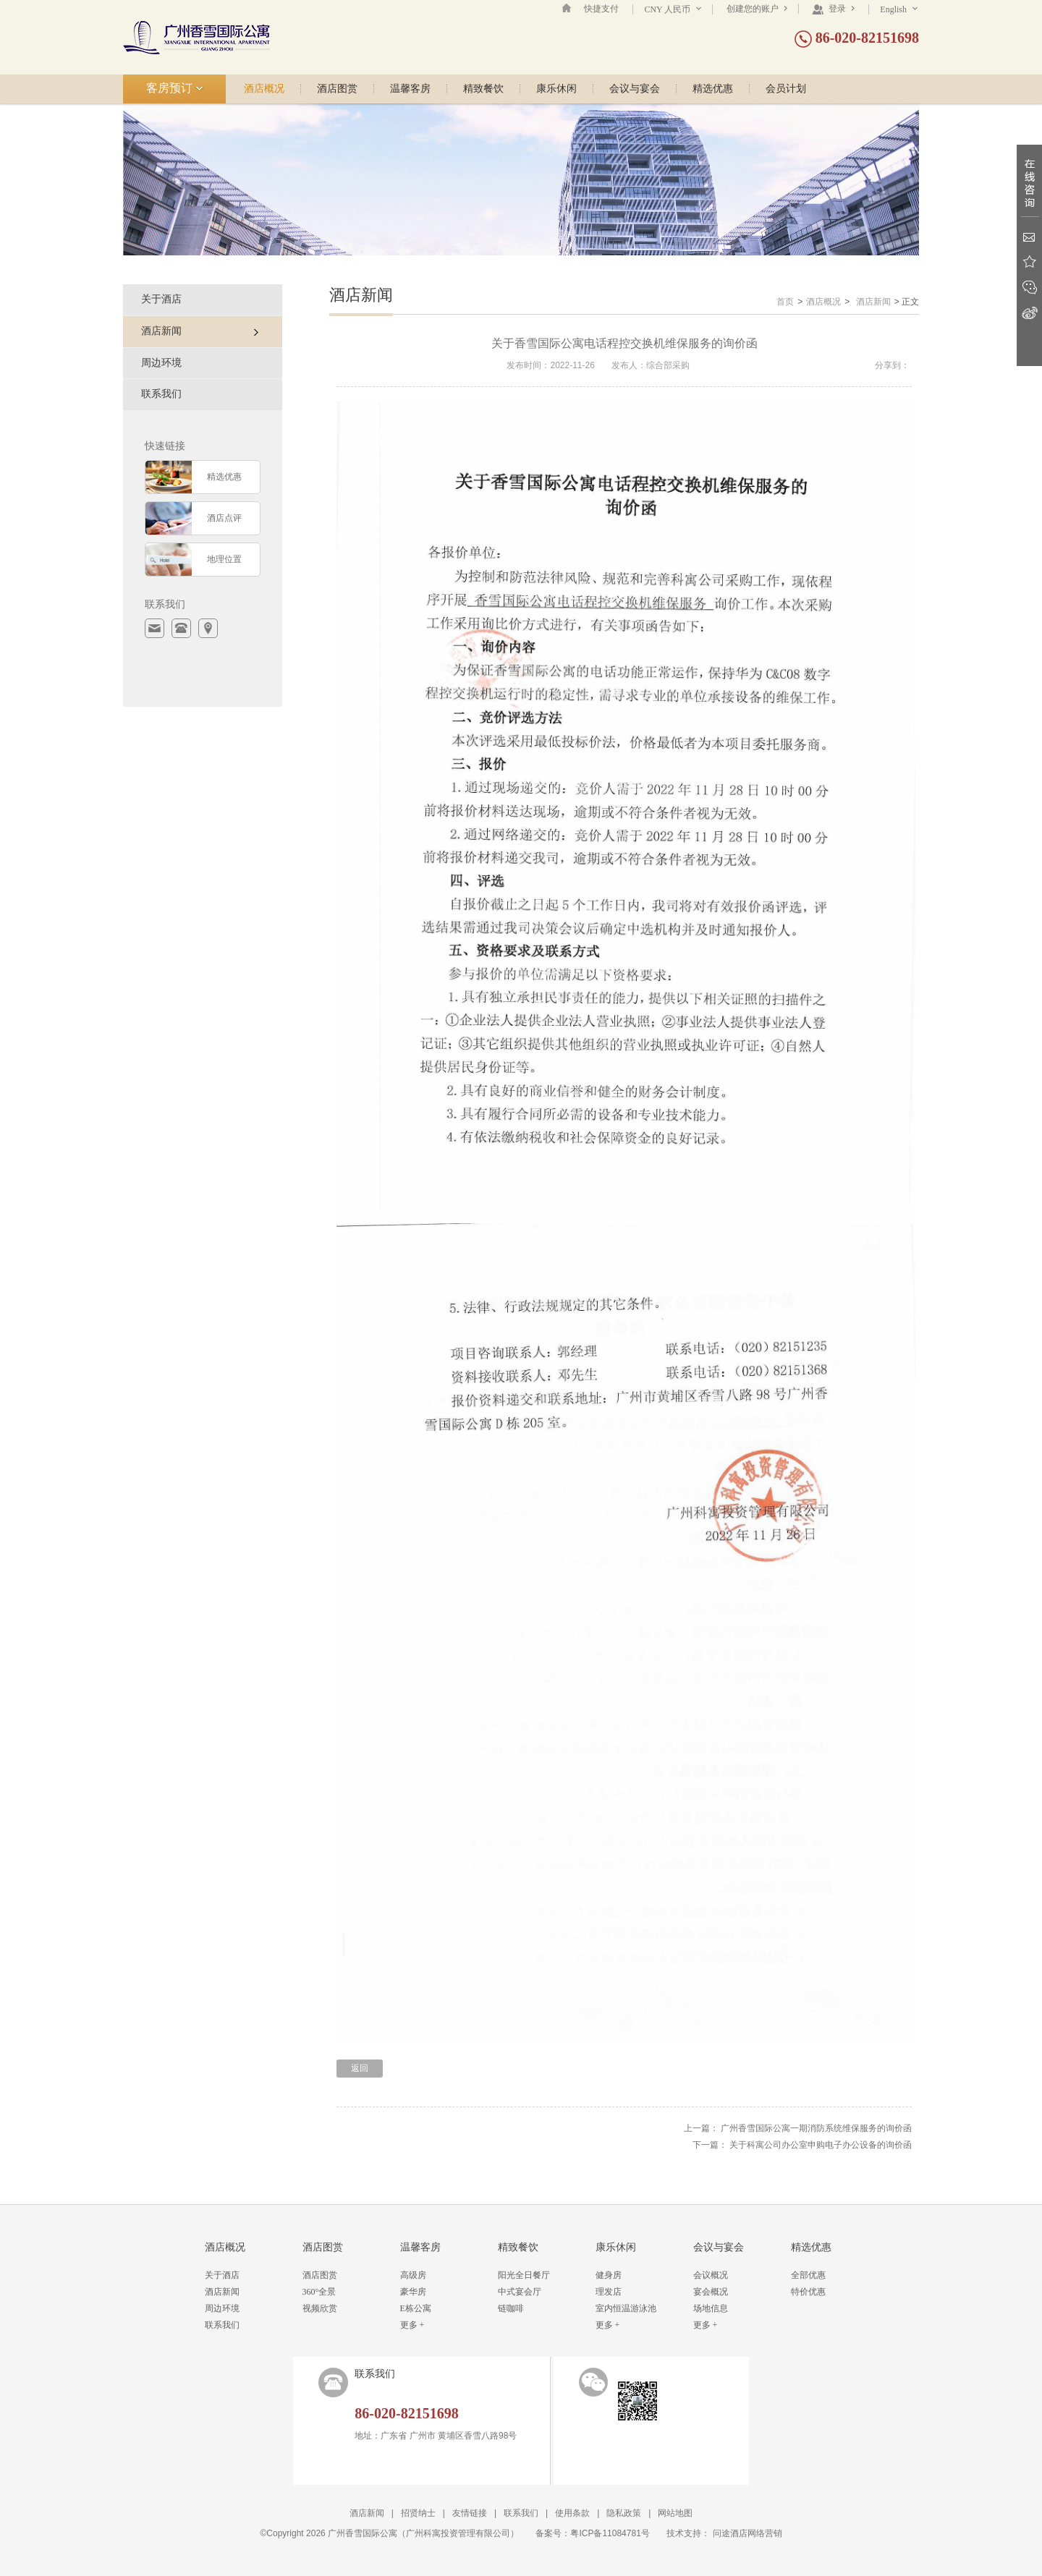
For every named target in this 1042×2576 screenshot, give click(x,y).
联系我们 (161, 393)
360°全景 (319, 2292)
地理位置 (224, 559)
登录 (833, 9)
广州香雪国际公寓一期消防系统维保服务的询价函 (816, 2128)
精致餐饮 (483, 89)
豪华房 (413, 2292)
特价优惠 (808, 2292)
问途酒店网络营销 (747, 2533)
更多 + (412, 2325)
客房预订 (174, 88)
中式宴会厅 (519, 2292)
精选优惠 (712, 89)
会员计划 (786, 89)
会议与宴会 (634, 89)
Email (1029, 237)
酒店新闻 (873, 302)
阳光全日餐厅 (524, 2275)
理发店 (609, 2292)
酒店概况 (264, 89)
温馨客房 (410, 89)
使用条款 (572, 2513)
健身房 (609, 2275)
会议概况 (710, 2275)
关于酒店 (161, 299)
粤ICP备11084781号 (609, 2533)
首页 (785, 302)
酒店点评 (224, 518)
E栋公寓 (415, 2308)
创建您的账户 (757, 9)
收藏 (1029, 262)
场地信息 (710, 2308)
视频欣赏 (319, 2308)
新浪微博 (1029, 313)
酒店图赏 (337, 89)
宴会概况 (710, 2292)
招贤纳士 (418, 2513)
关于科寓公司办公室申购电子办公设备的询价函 (820, 2145)
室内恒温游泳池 (626, 2308)
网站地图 (675, 2513)
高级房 (413, 2275)
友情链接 (469, 2513)
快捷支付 (601, 9)
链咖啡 (511, 2308)
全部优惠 (808, 2275)
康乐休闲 (556, 89)
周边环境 (161, 362)
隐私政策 (623, 2513)
